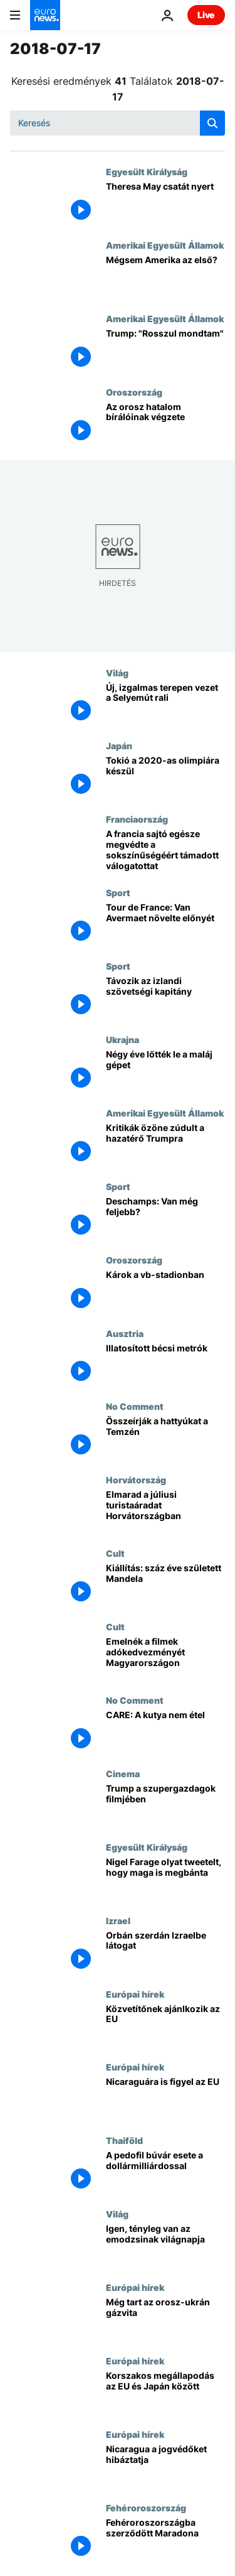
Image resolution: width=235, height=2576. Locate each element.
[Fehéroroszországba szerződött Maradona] (165, 2539)
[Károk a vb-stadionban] (165, 1291)
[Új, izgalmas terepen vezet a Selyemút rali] (165, 704)
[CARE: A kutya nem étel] (165, 1731)
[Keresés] (117, 123)
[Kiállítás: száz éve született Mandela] (165, 1584)
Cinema (123, 1773)
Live (206, 14)
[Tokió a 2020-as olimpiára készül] (165, 777)
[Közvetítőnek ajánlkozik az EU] (165, 2025)
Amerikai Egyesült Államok (165, 245)
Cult (115, 1553)
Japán (119, 745)
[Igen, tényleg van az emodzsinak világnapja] (165, 2245)
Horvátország (136, 1480)
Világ (117, 673)
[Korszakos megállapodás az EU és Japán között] (165, 2392)
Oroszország (134, 392)
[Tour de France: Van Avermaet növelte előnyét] (165, 924)
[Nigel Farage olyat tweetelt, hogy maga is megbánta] (165, 1878)
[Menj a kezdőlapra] (45, 15)
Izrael (118, 1920)
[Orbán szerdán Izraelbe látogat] (165, 1952)
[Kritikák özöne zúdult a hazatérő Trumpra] (165, 1144)
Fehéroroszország (146, 2508)
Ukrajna (122, 1039)
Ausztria (125, 1333)
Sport (118, 892)
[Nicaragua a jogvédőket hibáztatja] (165, 2465)
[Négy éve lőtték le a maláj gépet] (165, 1071)
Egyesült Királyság (146, 171)
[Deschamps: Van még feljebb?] (165, 1218)
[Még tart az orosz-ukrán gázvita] (165, 2319)
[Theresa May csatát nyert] (165, 203)
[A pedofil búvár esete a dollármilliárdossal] (165, 2172)
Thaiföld (124, 2140)
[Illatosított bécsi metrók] (165, 1365)
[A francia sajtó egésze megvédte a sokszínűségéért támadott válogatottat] (165, 850)
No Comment (135, 1406)
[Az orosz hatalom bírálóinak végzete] (165, 423)
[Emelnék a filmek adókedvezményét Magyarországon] (165, 1658)
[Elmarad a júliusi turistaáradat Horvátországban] (165, 1511)
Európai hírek (135, 1994)
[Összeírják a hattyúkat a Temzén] (165, 1437)
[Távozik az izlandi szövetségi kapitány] (165, 997)
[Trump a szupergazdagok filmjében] (165, 1805)
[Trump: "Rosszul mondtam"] (165, 350)
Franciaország (137, 819)
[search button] (212, 123)
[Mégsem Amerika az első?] (165, 276)
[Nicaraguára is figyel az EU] (165, 2098)
